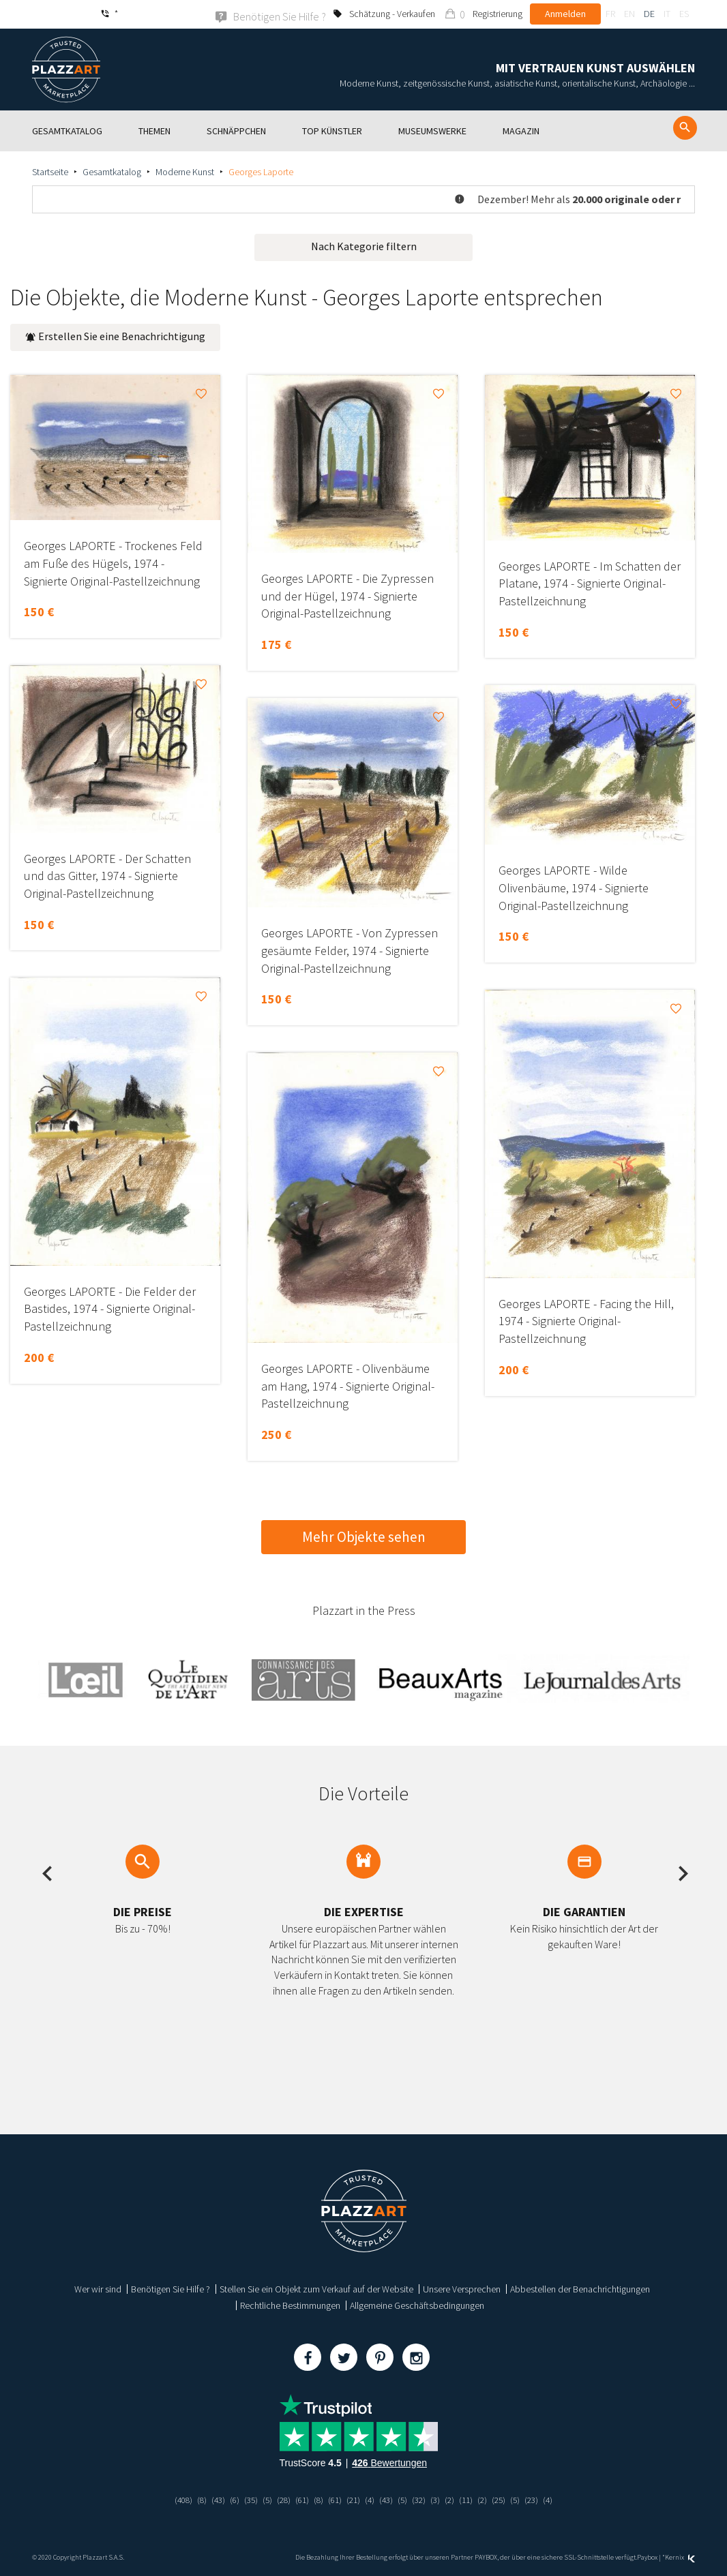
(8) (192, 2499)
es (684, 13)
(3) (440, 2499)
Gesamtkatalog (112, 171)
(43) (209, 2499)
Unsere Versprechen (462, 2288)
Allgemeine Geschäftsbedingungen (417, 2305)
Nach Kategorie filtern (364, 245)
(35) (244, 2499)
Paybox (647, 2557)
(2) (455, 2499)
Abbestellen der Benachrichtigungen (580, 2288)
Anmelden (565, 13)
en (629, 13)
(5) (261, 2499)
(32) (422, 2499)
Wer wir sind (97, 2288)
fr (610, 13)
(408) (172, 2499)
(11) (472, 2499)
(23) (542, 2499)
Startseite (50, 171)
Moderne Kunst (184, 171)
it (667, 13)
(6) (227, 2499)
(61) (298, 2499)
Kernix (680, 2557)
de (649, 13)
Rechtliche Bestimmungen (290, 2305)
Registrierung (497, 13)
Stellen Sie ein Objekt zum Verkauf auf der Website (316, 2288)
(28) (278, 2499)
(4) (371, 2499)
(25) (507, 2499)
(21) (353, 2499)
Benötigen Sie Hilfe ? (170, 2288)
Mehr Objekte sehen (364, 1536)
